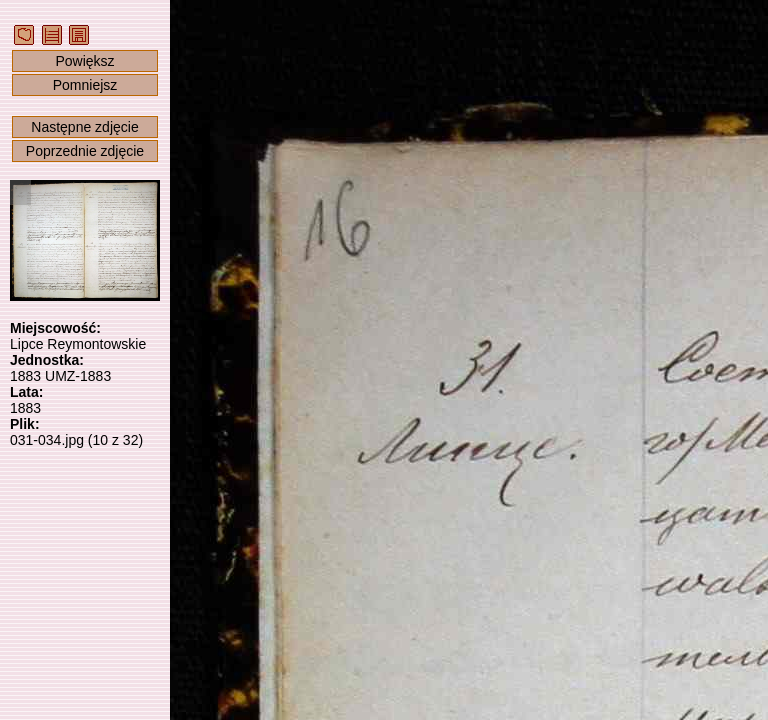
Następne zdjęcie (84, 127)
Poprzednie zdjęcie (85, 151)
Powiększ (84, 61)
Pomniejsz (85, 85)
